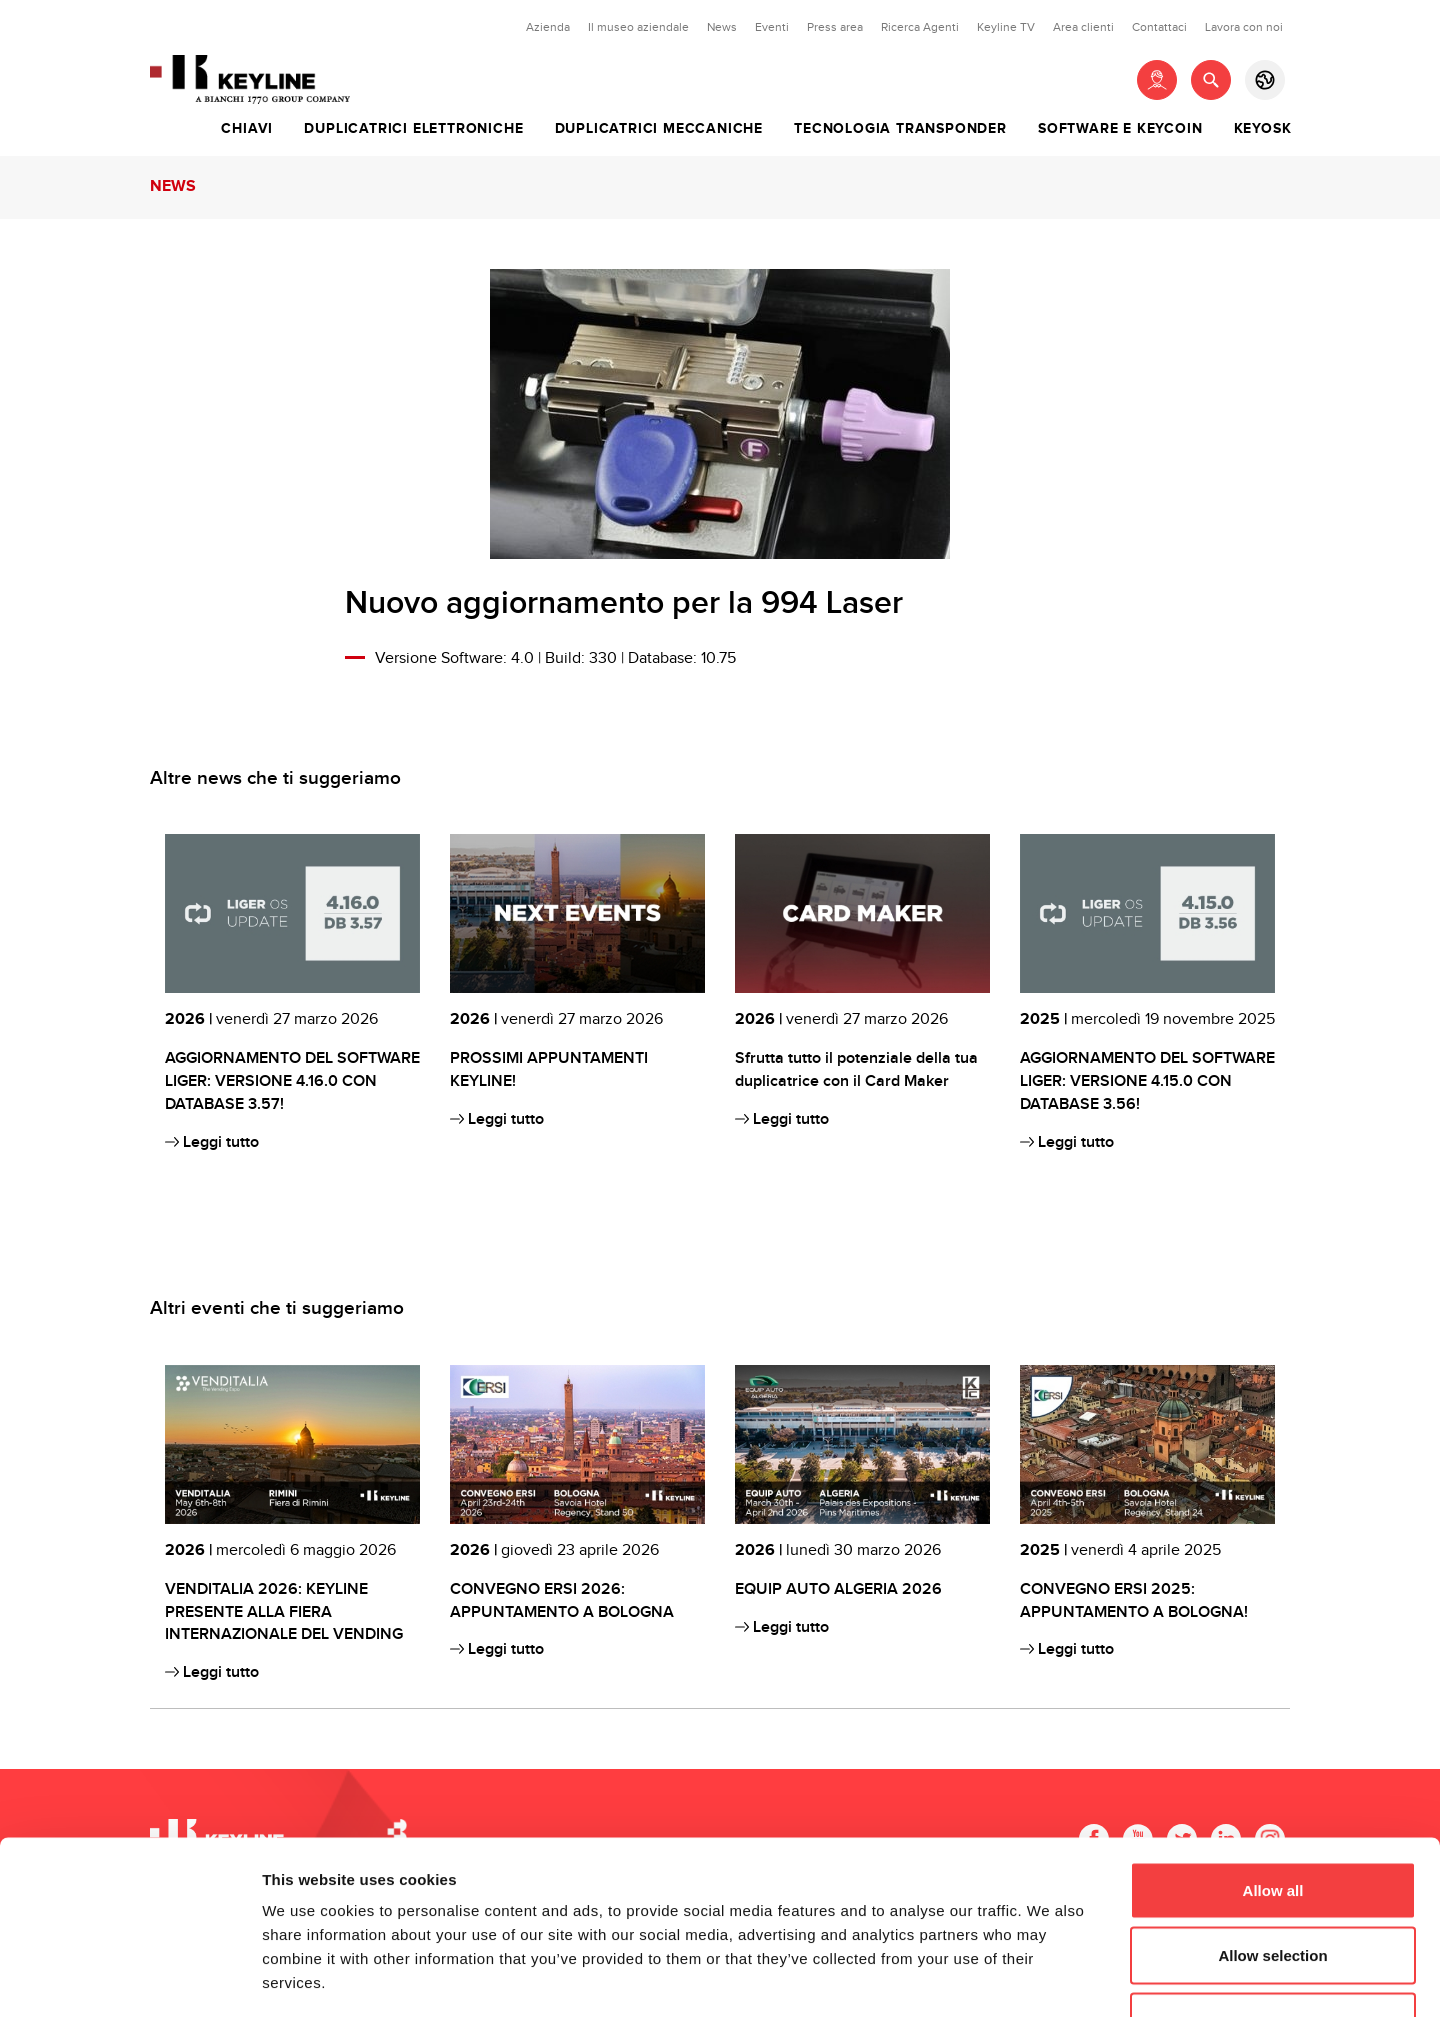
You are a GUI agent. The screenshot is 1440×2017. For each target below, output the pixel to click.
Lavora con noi (1244, 27)
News (722, 27)
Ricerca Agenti (920, 27)
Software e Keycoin (1120, 129)
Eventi (772, 27)
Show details (1049, 1977)
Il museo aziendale (638, 27)
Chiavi (247, 129)
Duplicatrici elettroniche (413, 129)
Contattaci (1159, 27)
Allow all (1273, 1754)
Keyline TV (1006, 27)
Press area (835, 27)
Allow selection (1272, 1820)
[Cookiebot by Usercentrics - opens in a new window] (129, 1978)
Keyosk (1263, 129)
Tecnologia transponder (900, 129)
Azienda (548, 27)
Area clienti (1083, 27)
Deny (1273, 1885)
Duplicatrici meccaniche (659, 129)
